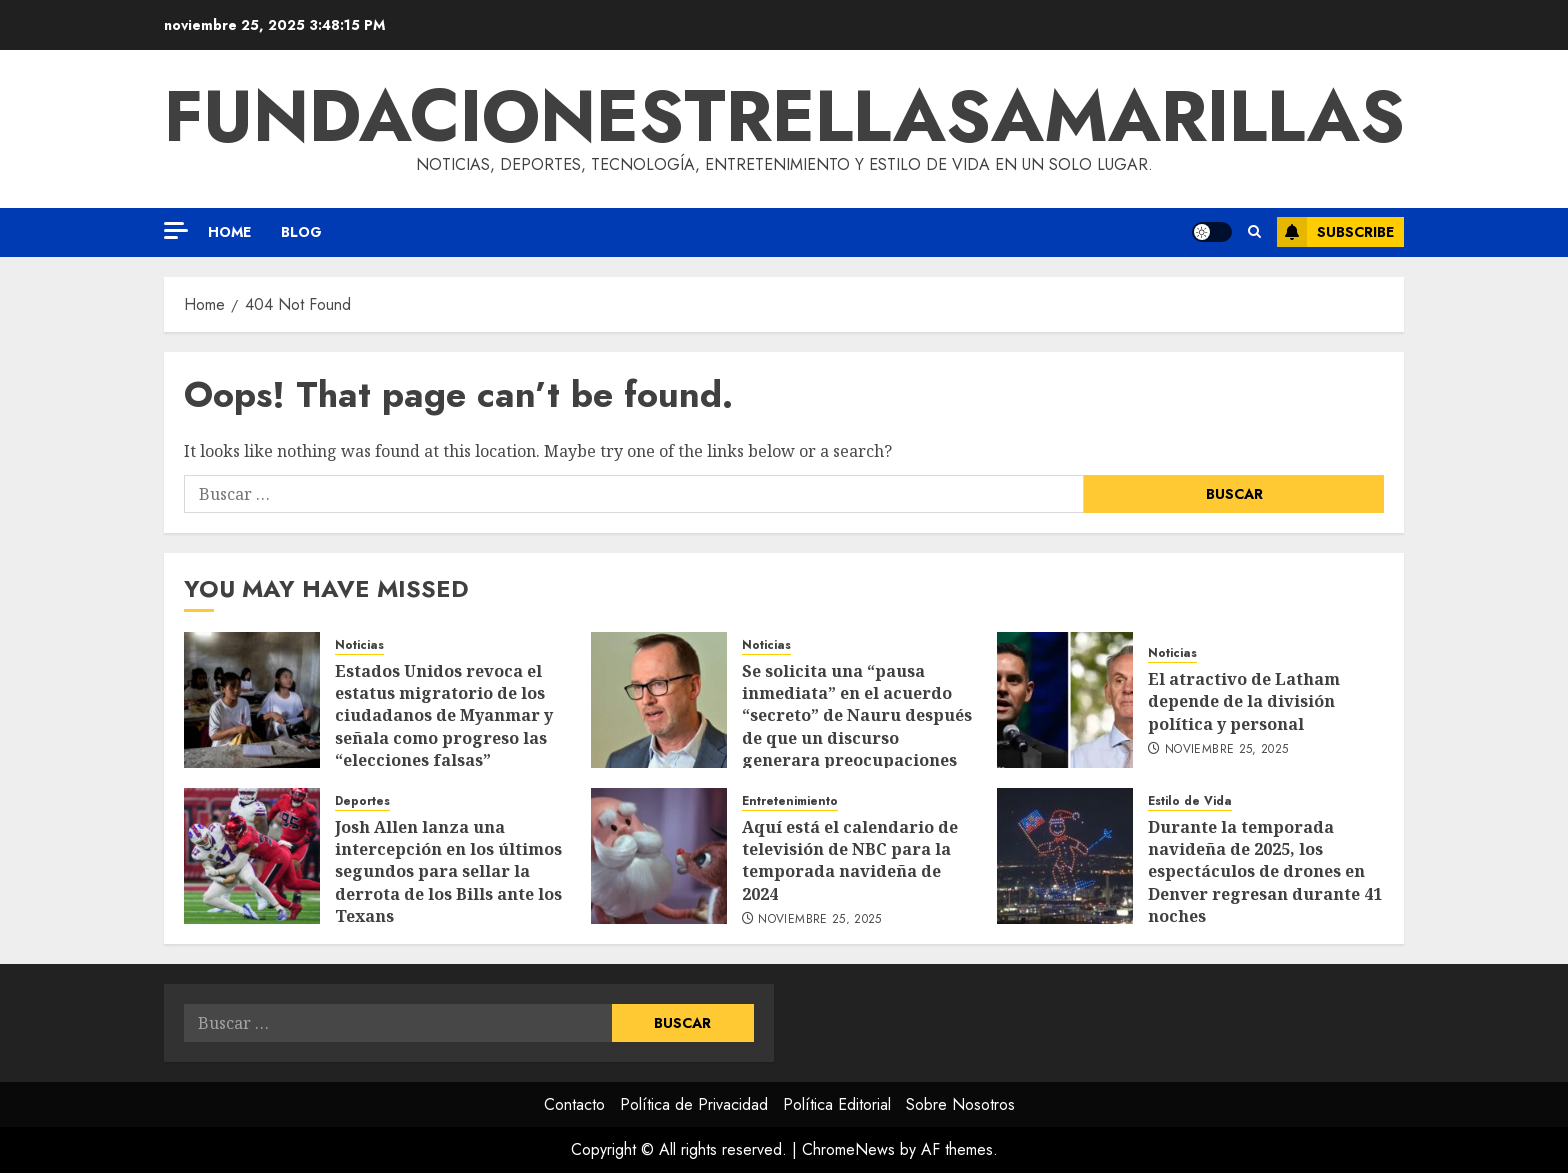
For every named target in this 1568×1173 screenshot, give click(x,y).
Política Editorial (837, 1104)
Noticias (359, 645)
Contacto (574, 1104)
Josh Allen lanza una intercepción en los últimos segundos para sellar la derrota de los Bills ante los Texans (448, 872)
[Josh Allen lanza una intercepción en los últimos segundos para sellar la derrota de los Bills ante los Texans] (252, 856)
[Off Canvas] (176, 230)
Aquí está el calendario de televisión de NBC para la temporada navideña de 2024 (850, 860)
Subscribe (1335, 232)
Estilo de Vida (1190, 801)
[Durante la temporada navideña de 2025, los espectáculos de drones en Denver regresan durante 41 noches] (1065, 856)
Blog (301, 232)
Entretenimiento (790, 801)
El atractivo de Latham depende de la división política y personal (1244, 701)
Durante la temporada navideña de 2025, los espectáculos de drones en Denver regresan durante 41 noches (1265, 872)
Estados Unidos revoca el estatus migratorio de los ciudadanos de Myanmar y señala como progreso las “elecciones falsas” (444, 716)
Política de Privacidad (694, 1104)
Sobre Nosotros (960, 1104)
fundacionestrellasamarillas (784, 116)
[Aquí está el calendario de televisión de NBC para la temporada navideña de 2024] (659, 856)
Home (229, 232)
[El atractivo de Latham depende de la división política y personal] (1065, 700)
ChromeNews (848, 1149)
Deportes (362, 801)
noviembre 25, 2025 (1226, 750)
